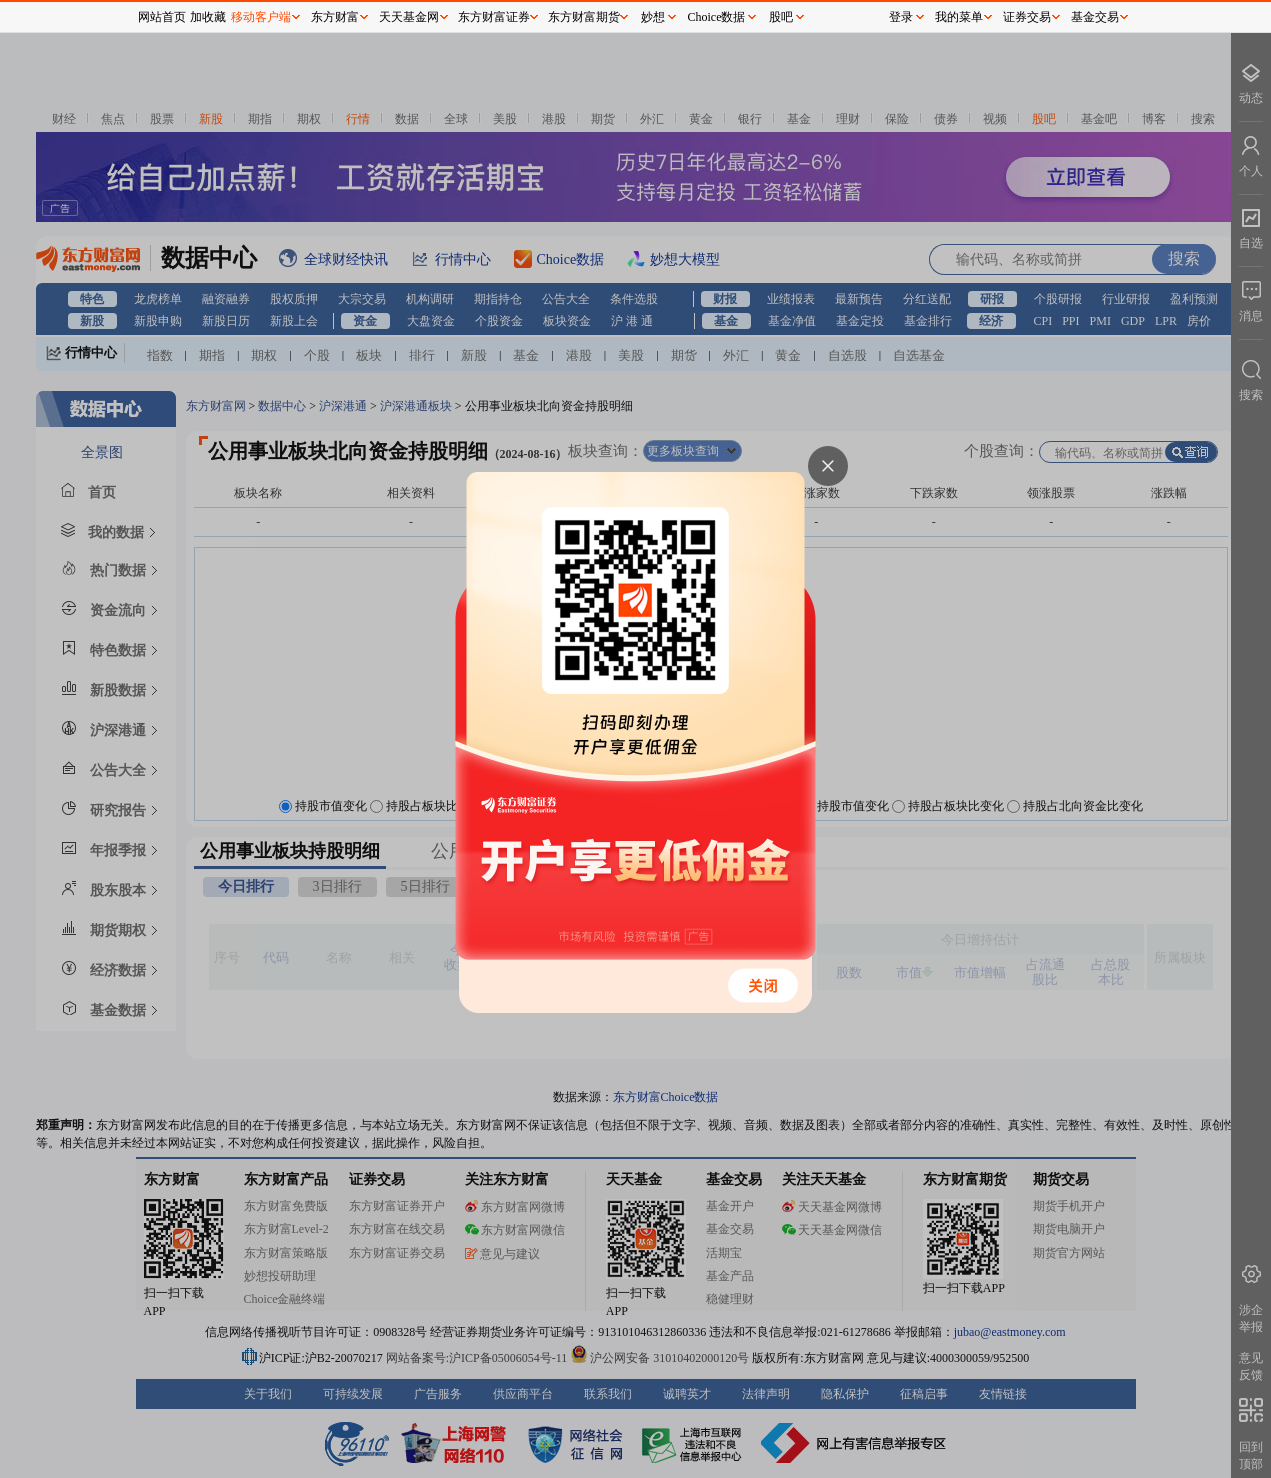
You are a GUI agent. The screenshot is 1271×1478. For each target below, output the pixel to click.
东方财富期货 (584, 17)
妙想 (653, 17)
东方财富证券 (494, 17)
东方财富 (335, 17)
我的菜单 (959, 17)
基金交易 (1095, 17)
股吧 (781, 17)
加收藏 (208, 17)
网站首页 (162, 17)
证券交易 (1027, 17)
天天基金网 (409, 17)
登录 (901, 17)
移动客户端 (261, 17)
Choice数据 (717, 17)
